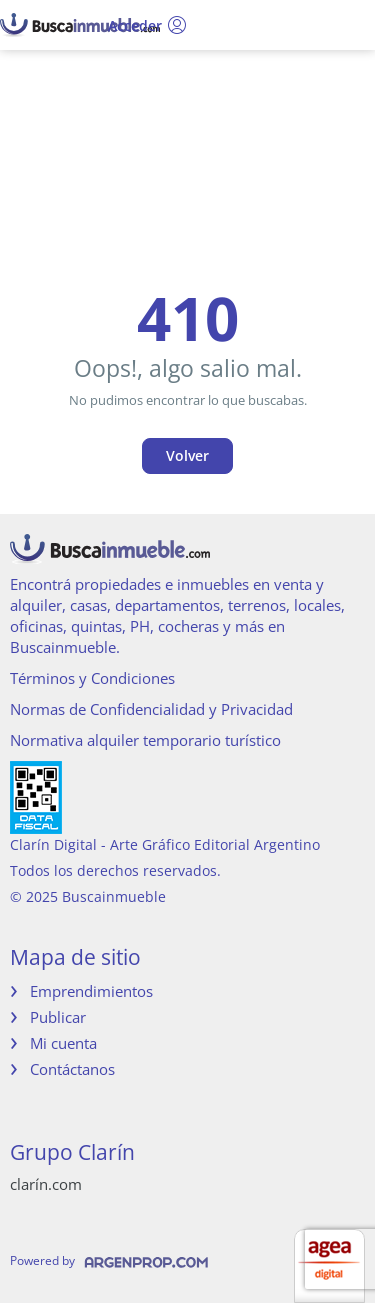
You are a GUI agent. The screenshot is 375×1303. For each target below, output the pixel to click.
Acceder (147, 25)
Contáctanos (72, 1069)
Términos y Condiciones (92, 678)
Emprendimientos (91, 991)
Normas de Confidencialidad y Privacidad (151, 709)
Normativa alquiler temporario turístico (145, 740)
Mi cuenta (63, 1043)
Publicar (58, 1017)
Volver (187, 455)
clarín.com (46, 1184)
